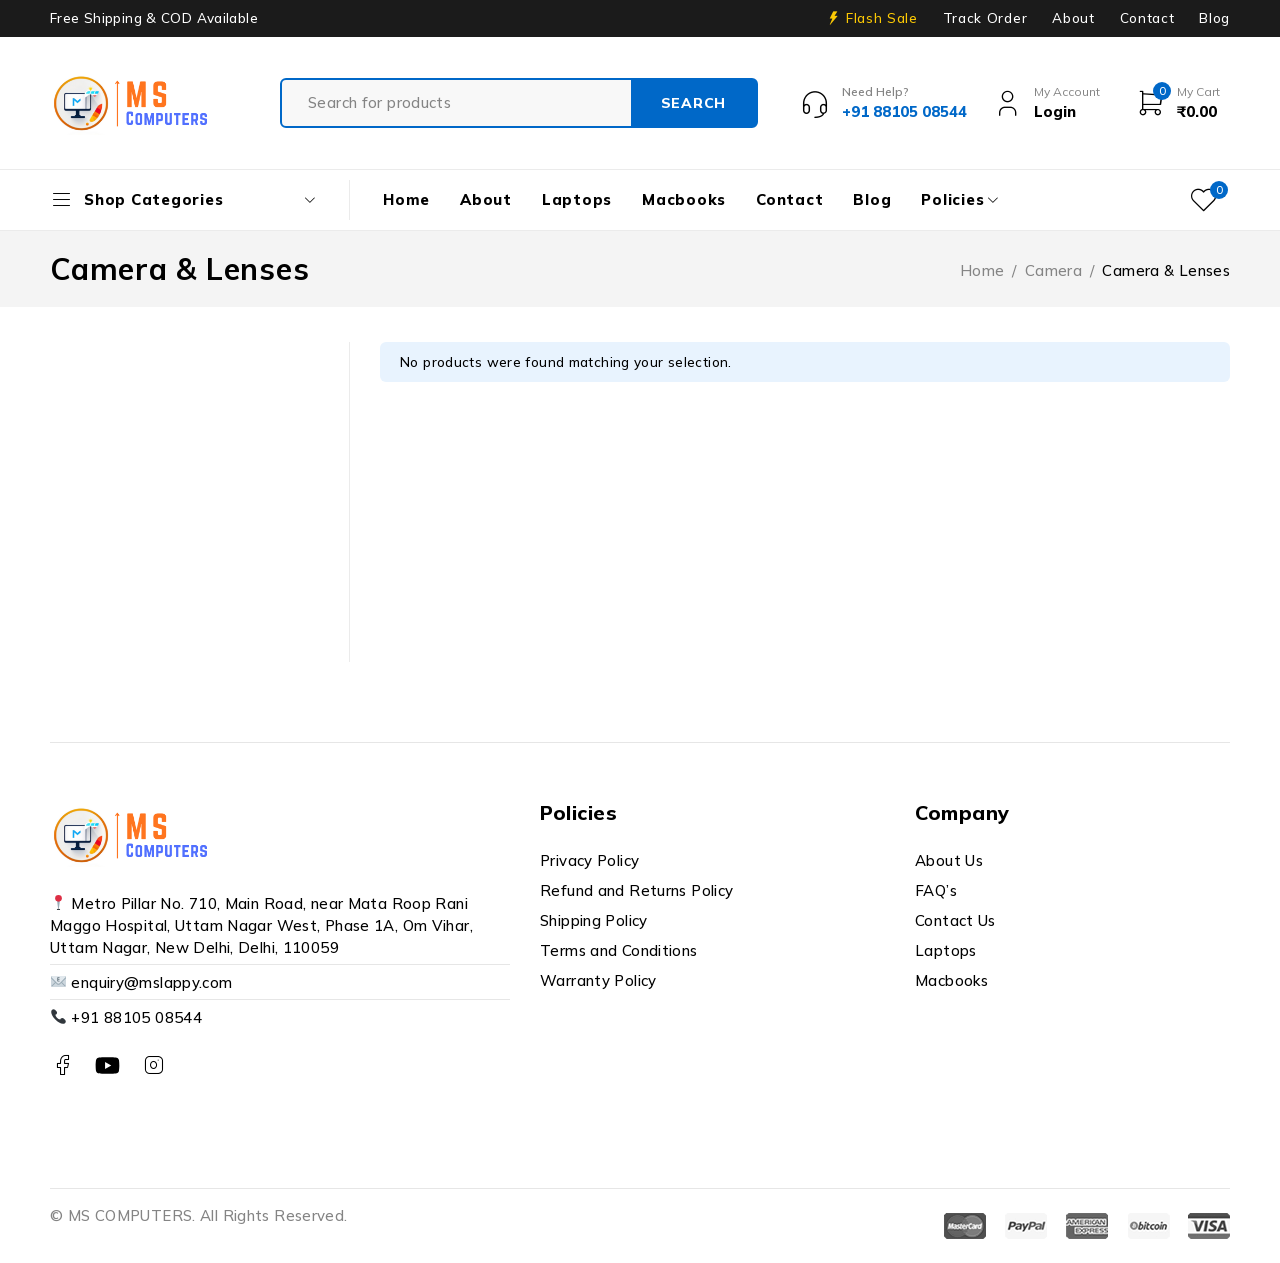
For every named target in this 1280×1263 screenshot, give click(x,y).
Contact (1147, 18)
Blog (1214, 18)
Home (982, 270)
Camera (1053, 270)
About (1073, 18)
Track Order (985, 18)
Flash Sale (882, 18)
